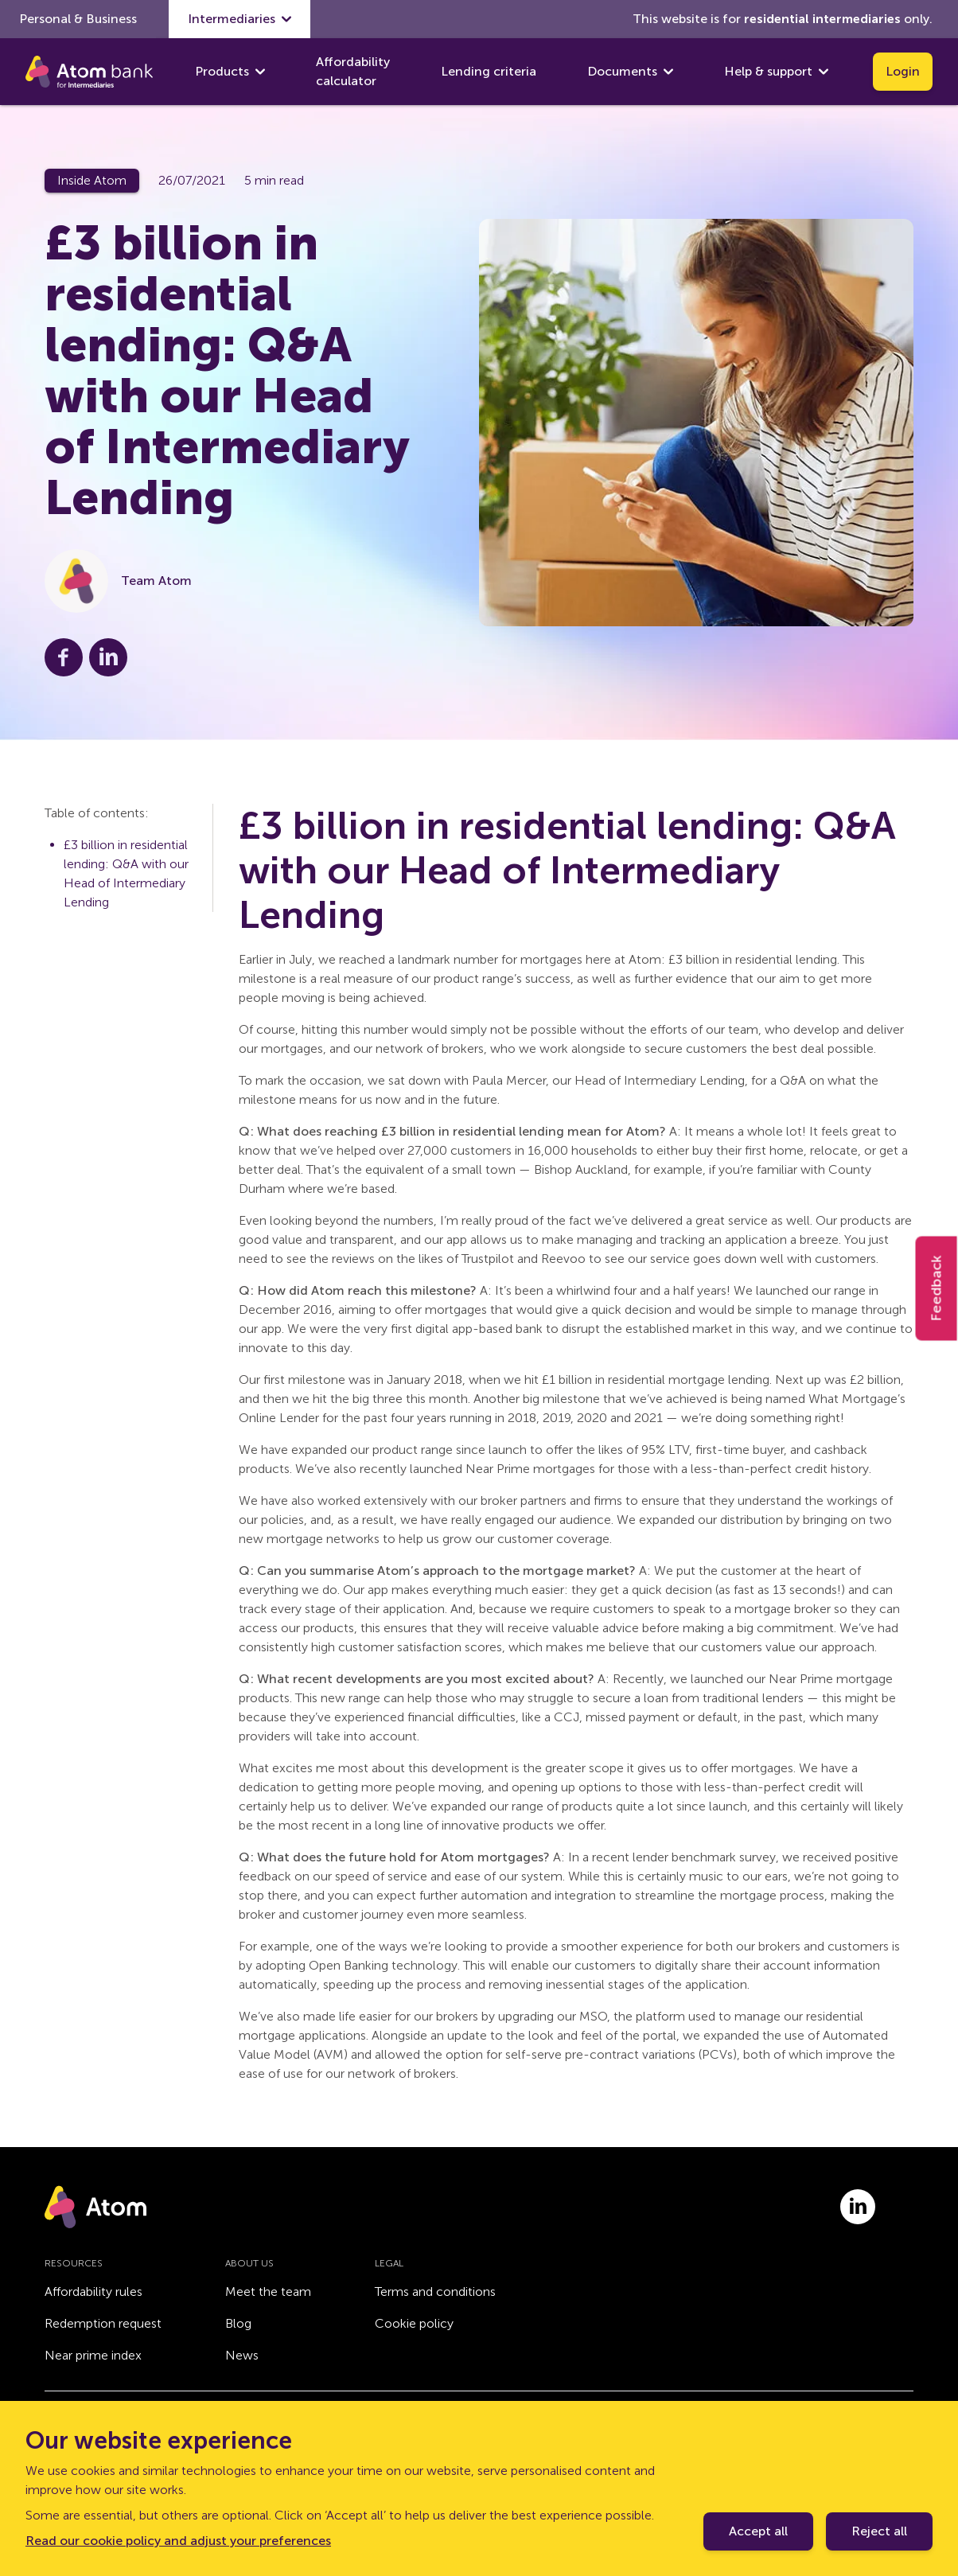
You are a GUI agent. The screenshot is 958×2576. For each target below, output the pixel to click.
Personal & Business (78, 18)
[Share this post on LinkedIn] (108, 657)
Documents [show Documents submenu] (630, 71)
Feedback (936, 1288)
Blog (238, 2323)
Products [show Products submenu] (230, 71)
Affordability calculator (353, 71)
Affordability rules (93, 2291)
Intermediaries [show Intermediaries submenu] (239, 19)
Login (903, 71)
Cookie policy (414, 2323)
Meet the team (268, 2291)
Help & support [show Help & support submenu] (776, 71)
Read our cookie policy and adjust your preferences (178, 2540)
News (242, 2355)
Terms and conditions (435, 2291)
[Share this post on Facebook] (64, 657)
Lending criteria (488, 71)
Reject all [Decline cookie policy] (879, 2531)
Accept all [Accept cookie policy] (758, 2531)
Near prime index (93, 2355)
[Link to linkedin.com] (857, 2206)
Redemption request (103, 2323)
